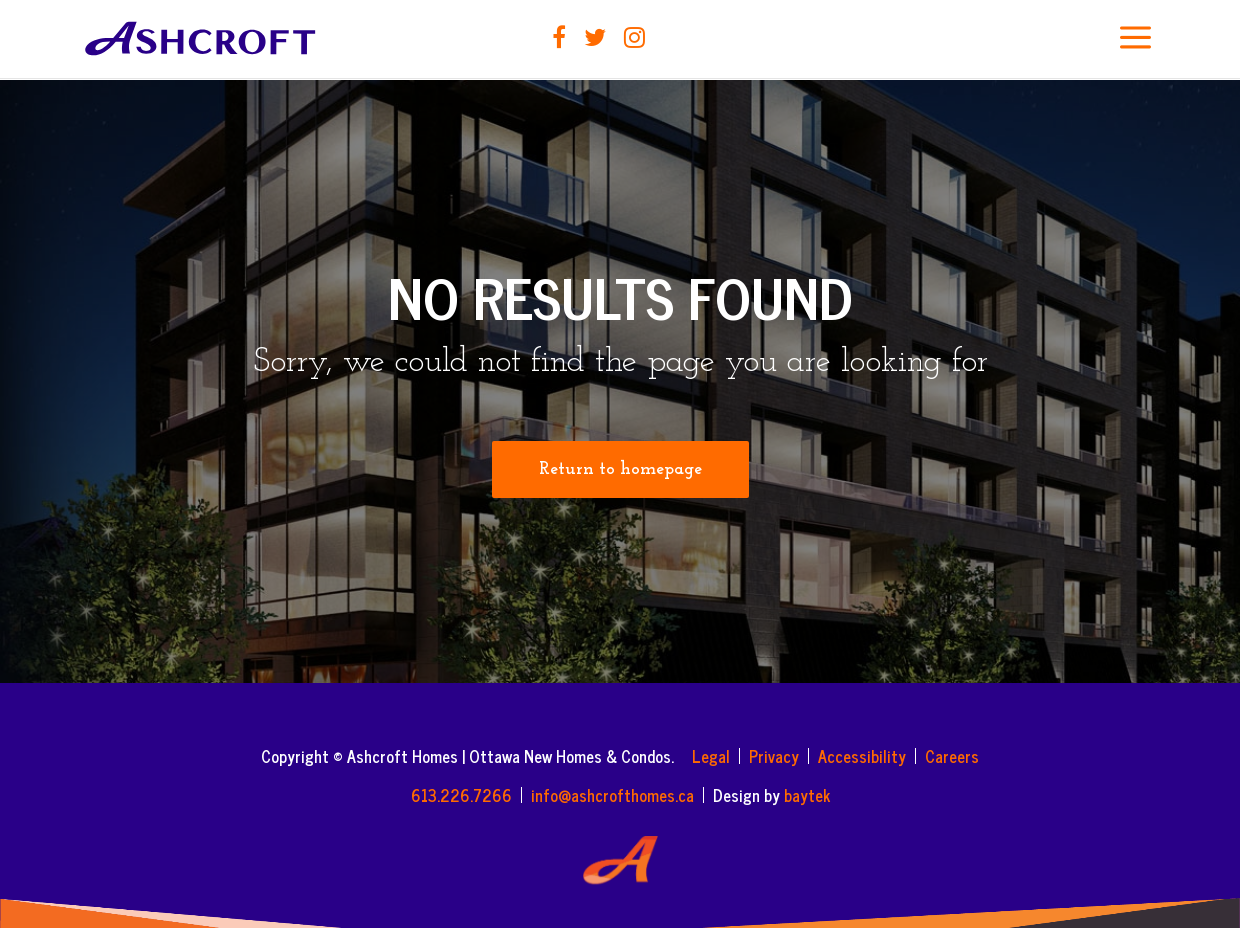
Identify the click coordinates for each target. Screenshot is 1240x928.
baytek (807, 795)
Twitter (595, 37)
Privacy (774, 756)
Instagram (634, 37)
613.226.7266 (461, 795)
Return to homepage (620, 469)
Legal (711, 756)
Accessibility (862, 756)
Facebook (559, 37)
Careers (952, 756)
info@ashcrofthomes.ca (612, 795)
